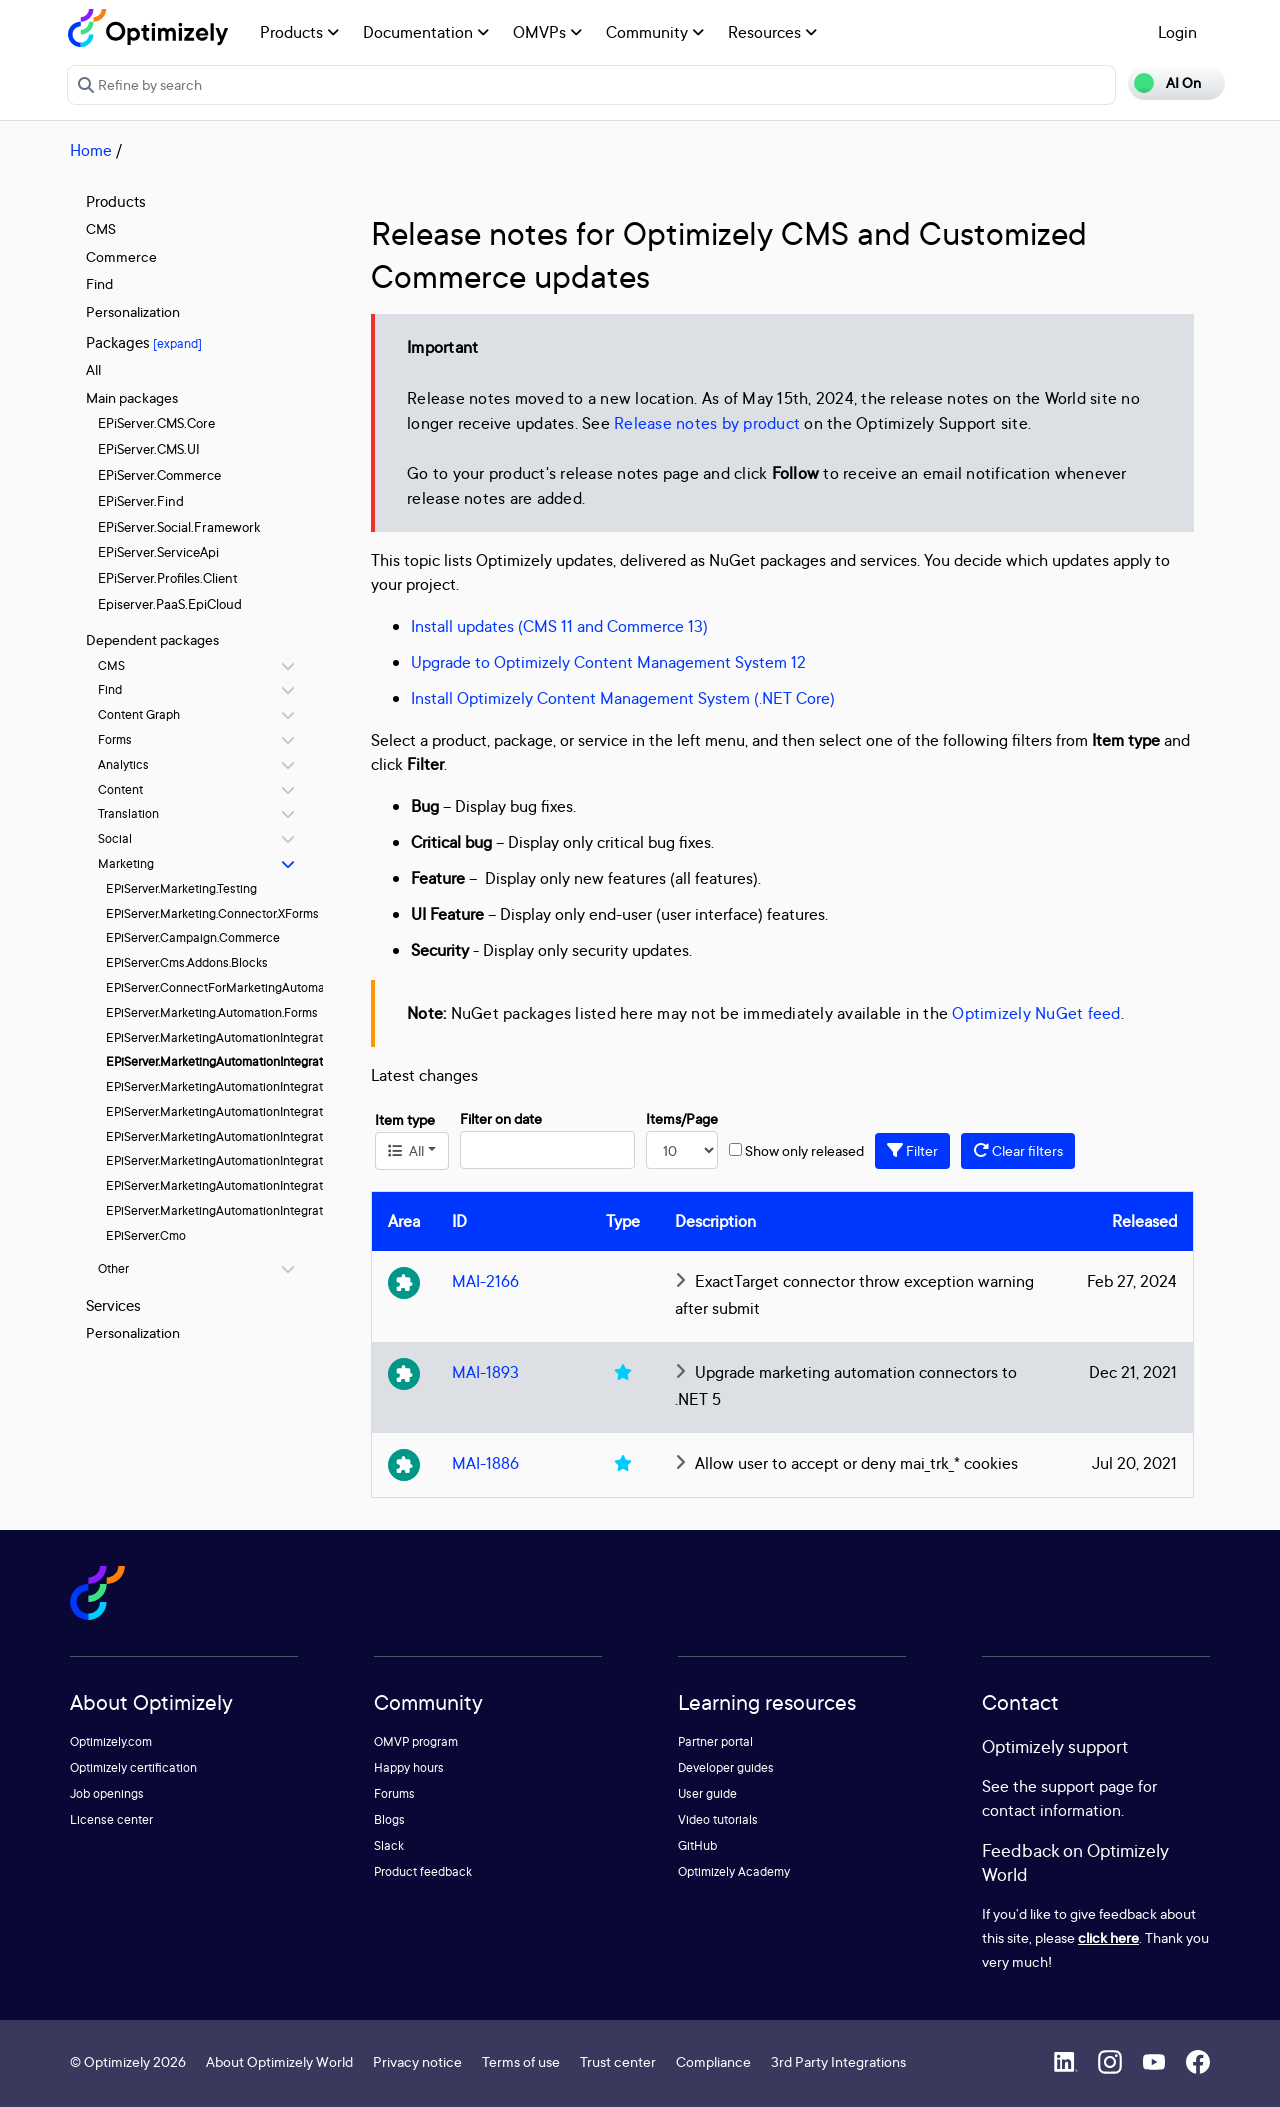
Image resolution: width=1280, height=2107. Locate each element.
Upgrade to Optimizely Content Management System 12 (608, 662)
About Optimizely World (279, 2061)
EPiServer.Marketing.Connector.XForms (212, 913)
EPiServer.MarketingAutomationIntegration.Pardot (242, 1160)
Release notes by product (707, 423)
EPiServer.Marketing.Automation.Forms (212, 1012)
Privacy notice (417, 2061)
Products (299, 32)
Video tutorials (718, 1819)
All (93, 369)
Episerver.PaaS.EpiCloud (170, 604)
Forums (394, 1793)
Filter (912, 1150)
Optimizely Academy (734, 1871)
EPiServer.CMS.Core (156, 423)
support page (1087, 1786)
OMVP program (416, 1741)
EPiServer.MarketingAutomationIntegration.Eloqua (243, 1037)
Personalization (133, 311)
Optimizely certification (133, 1767)
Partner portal (715, 1741)
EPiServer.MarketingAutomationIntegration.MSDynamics (260, 1136)
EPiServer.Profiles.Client (168, 578)
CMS (101, 228)
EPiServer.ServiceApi (158, 552)
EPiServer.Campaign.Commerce (193, 937)
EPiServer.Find (141, 501)
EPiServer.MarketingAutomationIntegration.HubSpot (248, 1086)
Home (91, 150)
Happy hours (409, 1767)
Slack (389, 1845)
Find (99, 283)
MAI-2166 (485, 1281)
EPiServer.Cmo (146, 1235)
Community (655, 32)
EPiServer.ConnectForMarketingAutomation (226, 987)
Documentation (426, 32)
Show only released (804, 1150)
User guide (707, 1793)
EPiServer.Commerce (159, 475)
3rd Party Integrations (838, 2061)
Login (1177, 32)
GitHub (697, 1845)
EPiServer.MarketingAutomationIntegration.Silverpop (249, 1210)
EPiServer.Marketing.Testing (181, 888)
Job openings (107, 1793)
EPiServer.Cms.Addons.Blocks (187, 962)
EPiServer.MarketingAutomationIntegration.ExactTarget (257, 1061)
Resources (772, 32)
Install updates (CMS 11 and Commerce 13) (559, 626)
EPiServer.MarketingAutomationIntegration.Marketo (247, 1111)
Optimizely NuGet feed (1036, 1013)
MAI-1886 (485, 1463)
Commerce (121, 256)
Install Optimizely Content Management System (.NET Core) (623, 698)
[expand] (177, 343)
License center (111, 1819)
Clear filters (1018, 1150)
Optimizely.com (111, 1741)
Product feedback (423, 1871)
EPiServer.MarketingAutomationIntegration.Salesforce (253, 1185)
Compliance (713, 2061)
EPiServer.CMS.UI (149, 449)
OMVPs (547, 32)
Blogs (389, 1819)
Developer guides (726, 1767)
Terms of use (521, 2061)
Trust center (618, 2061)
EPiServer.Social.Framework (179, 527)
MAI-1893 (485, 1372)
